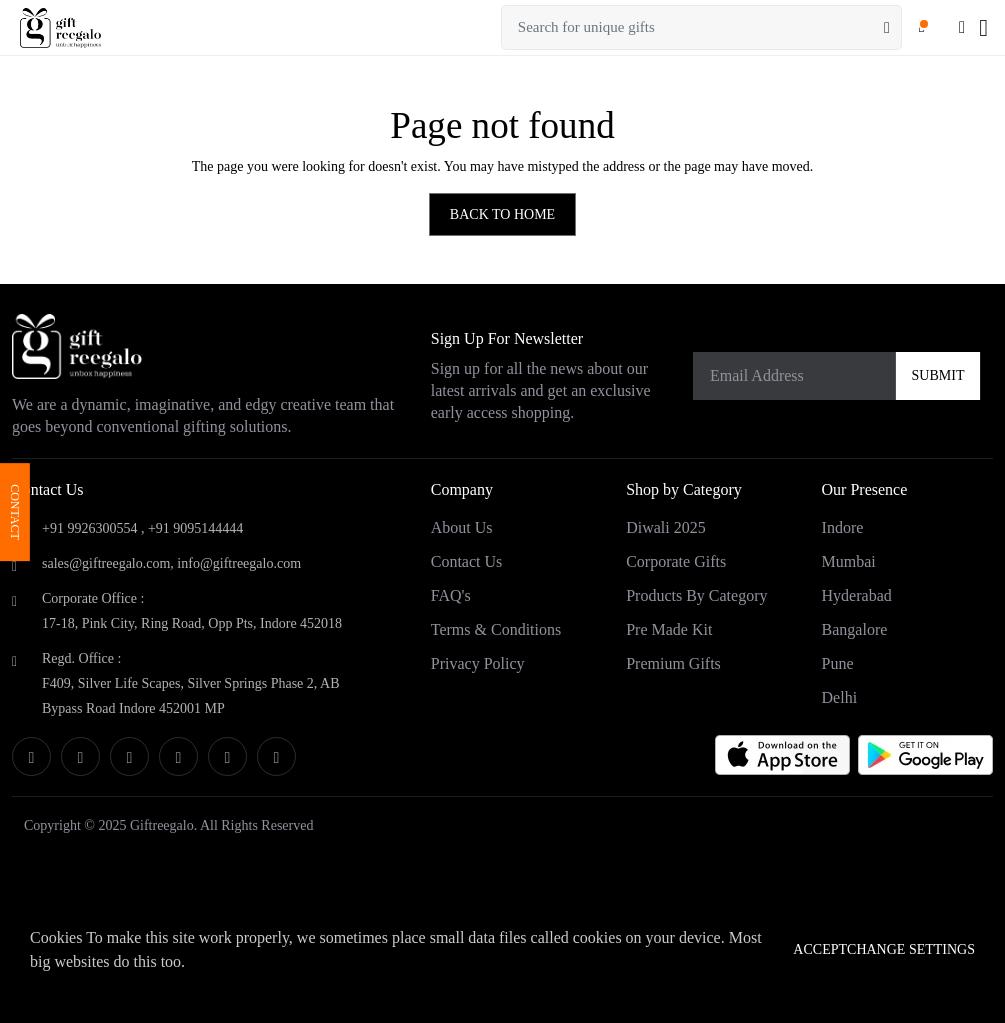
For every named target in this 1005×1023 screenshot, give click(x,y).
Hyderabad (857, 595)
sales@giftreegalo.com (106, 563)
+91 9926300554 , (93, 528)
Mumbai (849, 561)
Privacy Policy (478, 663)
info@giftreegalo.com (239, 563)
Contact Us (467, 561)
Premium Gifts (673, 663)
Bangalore (855, 629)
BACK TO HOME (502, 214)
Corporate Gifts (676, 561)
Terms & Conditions (496, 629)
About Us (462, 527)
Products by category (696, 595)
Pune (838, 663)
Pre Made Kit (669, 629)
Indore (843, 527)
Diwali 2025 (666, 527)
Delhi (840, 697)
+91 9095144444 (195, 528)
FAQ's (451, 595)
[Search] (887, 27)
